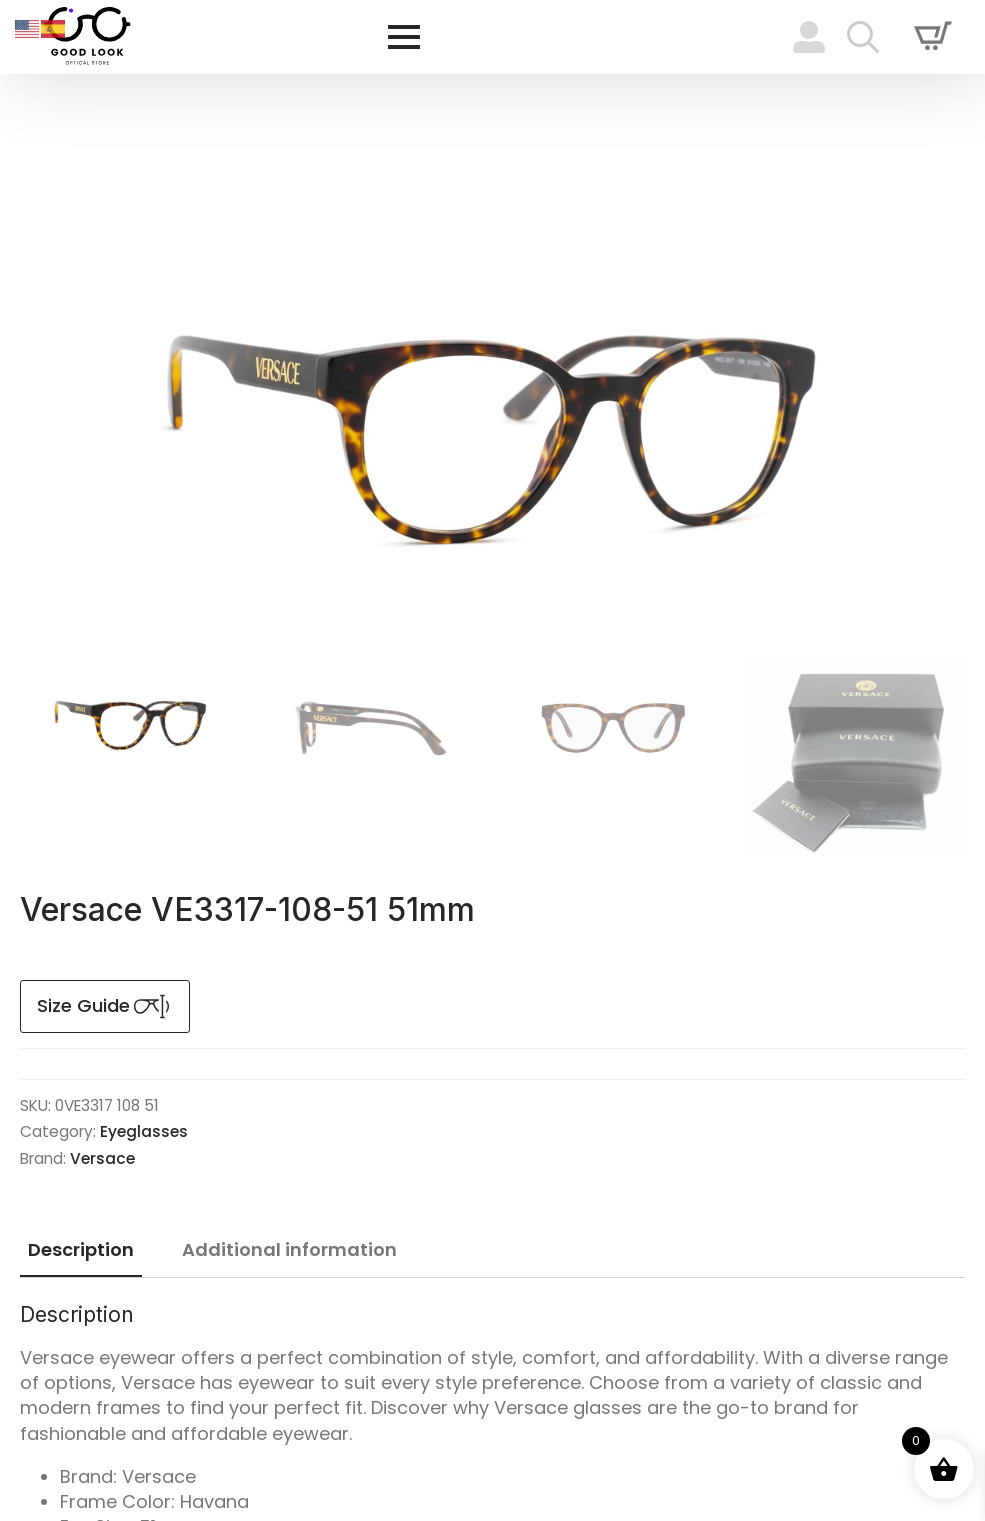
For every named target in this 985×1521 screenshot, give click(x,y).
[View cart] (933, 37)
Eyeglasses (144, 1131)
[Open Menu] (404, 37)
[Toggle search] (863, 37)
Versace (102, 1158)
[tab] (81, 1250)
